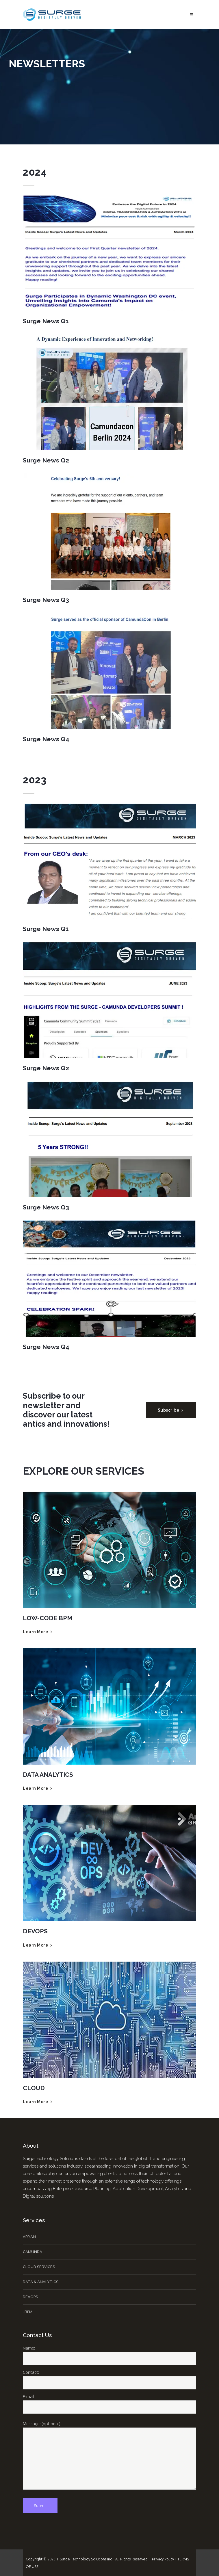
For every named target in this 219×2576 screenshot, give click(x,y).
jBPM (27, 2312)
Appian (29, 2237)
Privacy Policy (163, 2559)
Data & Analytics (40, 2282)
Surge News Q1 (46, 321)
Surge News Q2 (46, 460)
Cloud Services (39, 2267)
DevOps (30, 2297)
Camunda (32, 2252)
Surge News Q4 (46, 739)
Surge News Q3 (46, 599)
